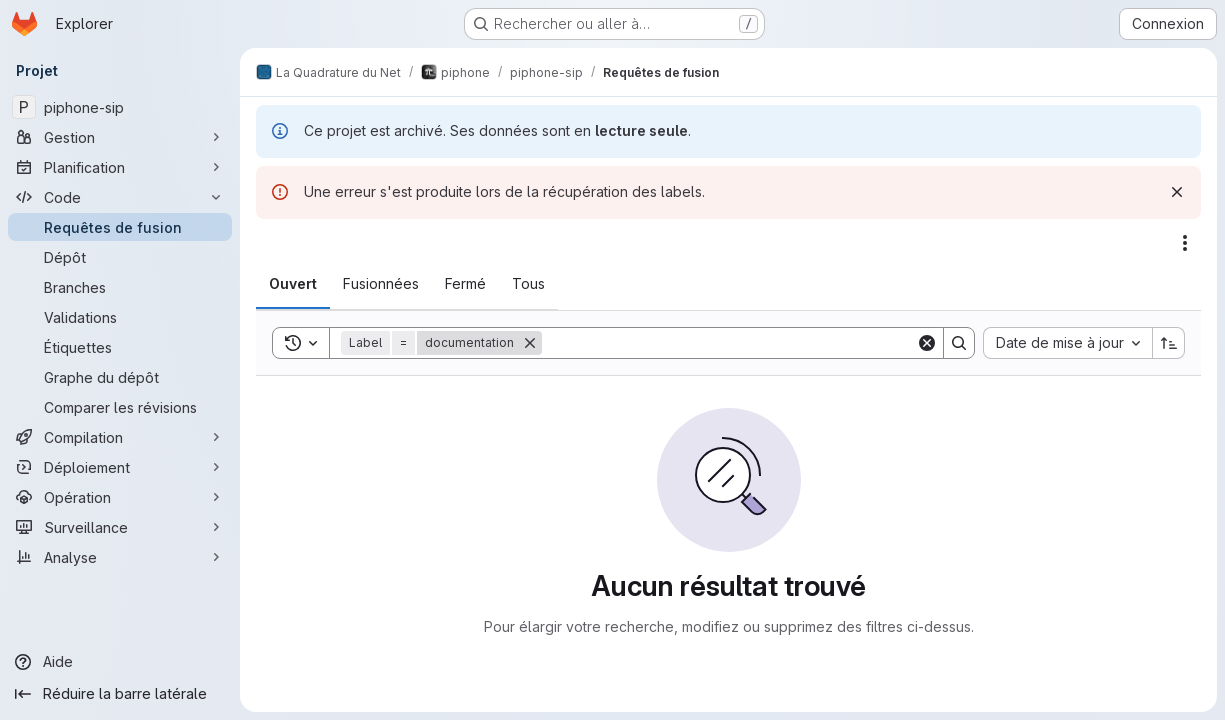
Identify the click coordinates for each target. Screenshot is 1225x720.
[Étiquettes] (120, 347)
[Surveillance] (120, 527)
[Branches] (120, 287)
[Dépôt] (120, 257)
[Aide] (120, 662)
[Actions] (1185, 243)
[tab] (293, 284)
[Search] (729, 343)
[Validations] (120, 317)
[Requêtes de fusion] (120, 227)
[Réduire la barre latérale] (120, 694)
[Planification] (120, 167)
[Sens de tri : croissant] (1169, 343)
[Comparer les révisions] (120, 407)
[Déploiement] (120, 467)
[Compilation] (120, 437)
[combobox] (1067, 343)
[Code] (120, 197)
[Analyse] (120, 557)
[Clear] (927, 343)
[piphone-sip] (120, 107)
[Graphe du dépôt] (120, 377)
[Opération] (120, 497)
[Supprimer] (530, 343)
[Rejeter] (1177, 192)
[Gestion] (120, 137)
